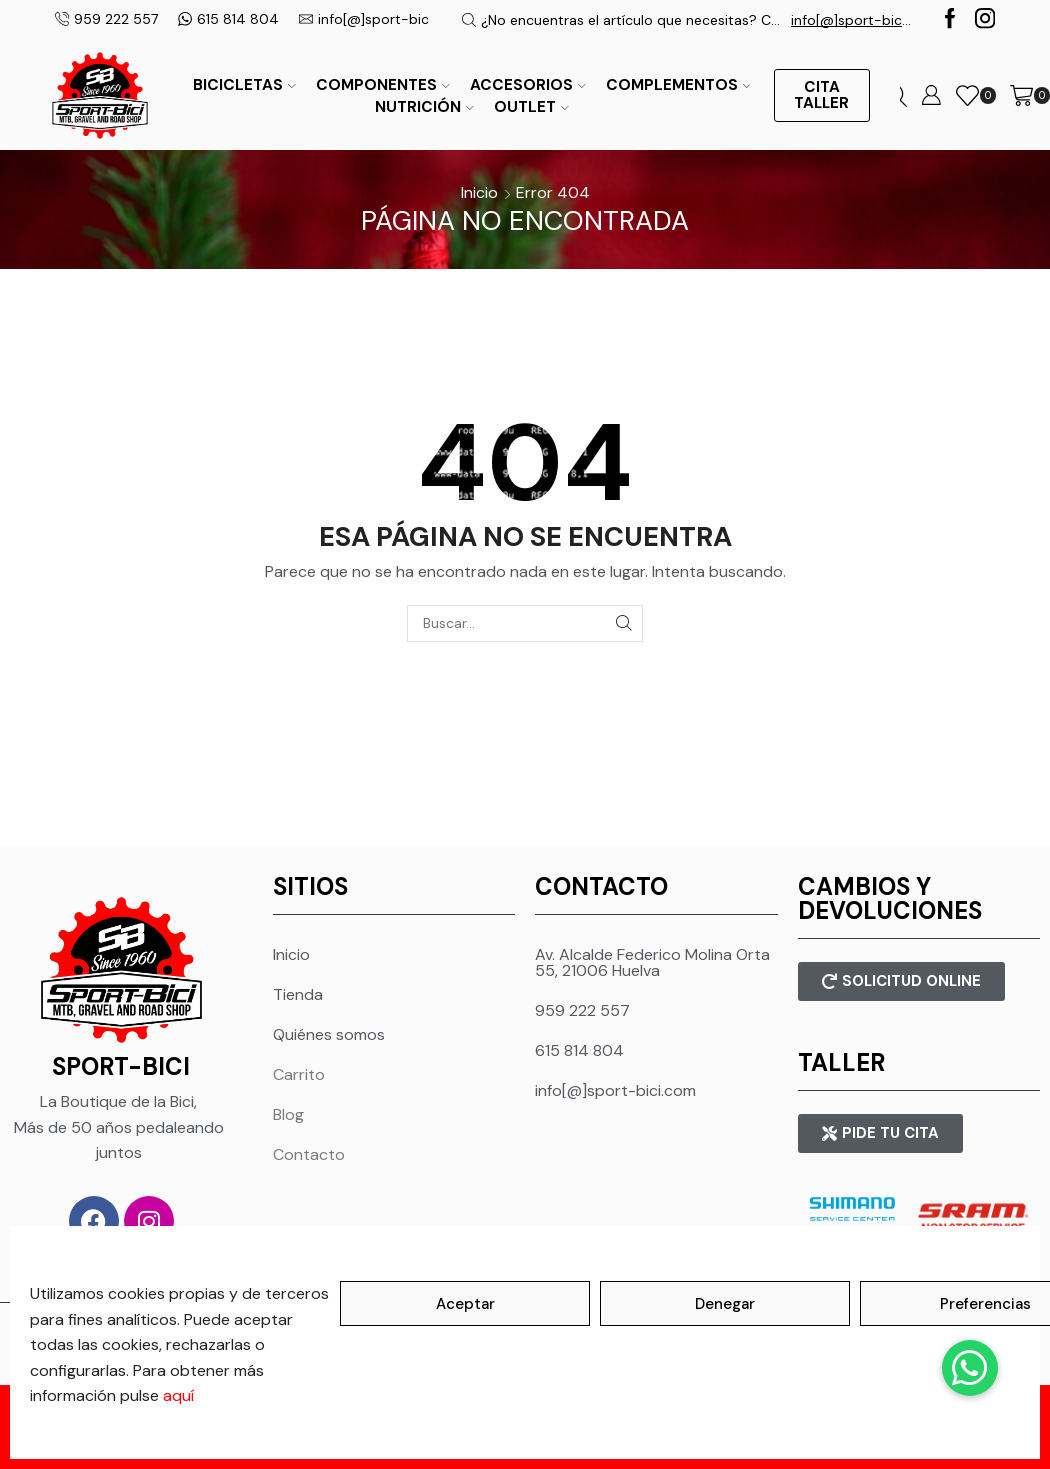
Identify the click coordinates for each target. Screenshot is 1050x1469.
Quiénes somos (329, 1034)
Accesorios (528, 85)
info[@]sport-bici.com (851, 20)
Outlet (531, 107)
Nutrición (424, 107)
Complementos (678, 85)
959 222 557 (582, 1010)
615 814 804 (579, 1050)
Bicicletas (244, 85)
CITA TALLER (821, 94)
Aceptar (465, 1304)
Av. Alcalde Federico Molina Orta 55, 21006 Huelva (652, 962)
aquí (178, 1395)
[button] (970, 1368)
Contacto (309, 1154)
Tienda (298, 994)
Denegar (725, 1304)
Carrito (299, 1074)
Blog (288, 1114)
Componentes (383, 85)
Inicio (479, 192)
